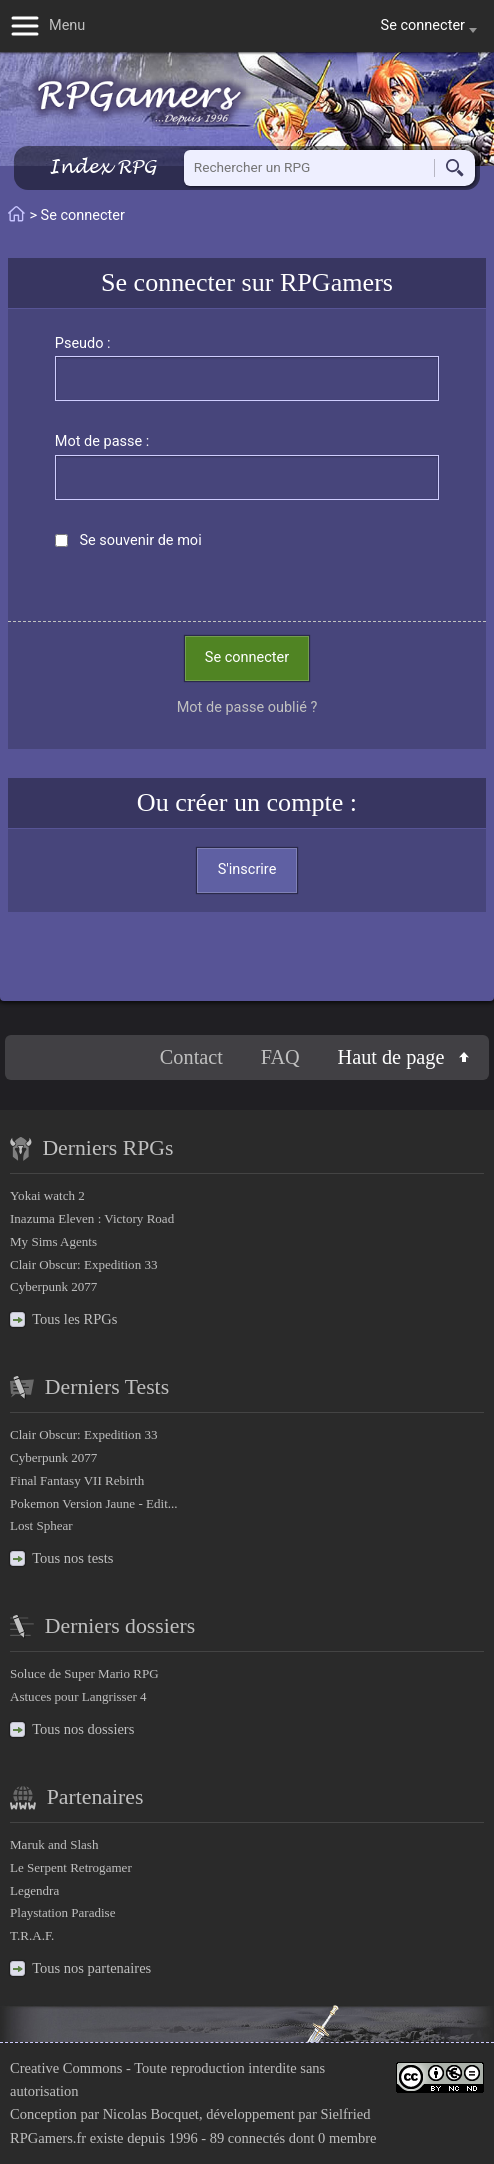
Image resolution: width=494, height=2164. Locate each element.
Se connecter (247, 657)
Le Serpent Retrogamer (71, 1867)
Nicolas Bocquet (151, 2114)
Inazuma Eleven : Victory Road (92, 1218)
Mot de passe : (102, 441)
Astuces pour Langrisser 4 (78, 1696)
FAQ (280, 1057)
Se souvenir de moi (140, 540)
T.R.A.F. (32, 1935)
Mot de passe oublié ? (247, 707)
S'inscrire (247, 869)
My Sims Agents (53, 1241)
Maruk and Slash (54, 1844)
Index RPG (102, 166)
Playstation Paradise (62, 1912)
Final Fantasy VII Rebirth (77, 1480)
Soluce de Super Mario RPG (84, 1673)
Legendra (34, 1890)
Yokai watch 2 (47, 1195)
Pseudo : (83, 343)
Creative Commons (66, 2068)
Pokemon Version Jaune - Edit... (94, 1503)
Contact (191, 1057)
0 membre (347, 2138)
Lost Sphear (41, 1525)
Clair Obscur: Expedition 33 (83, 1264)
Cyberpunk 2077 (53, 1286)
